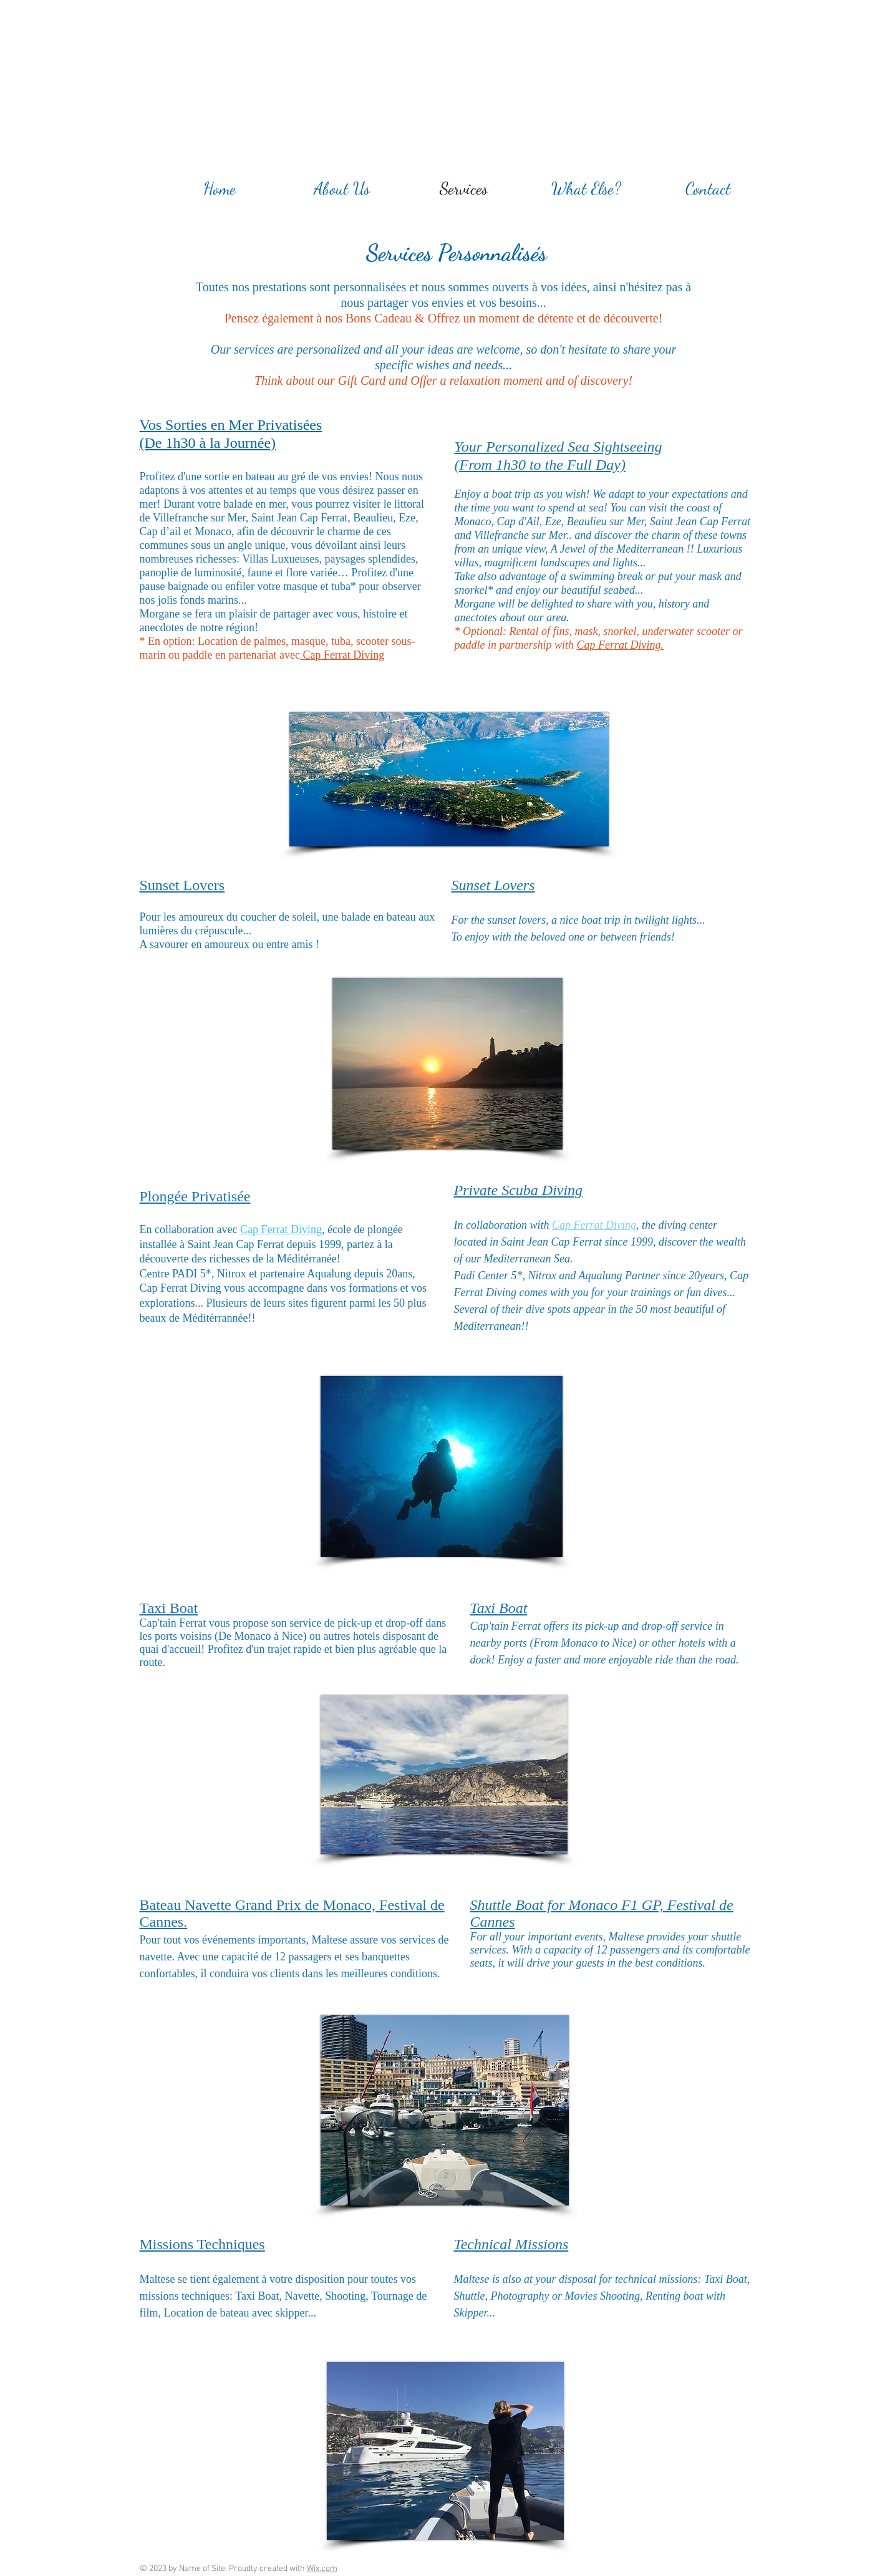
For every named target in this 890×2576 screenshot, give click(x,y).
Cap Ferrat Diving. (620, 645)
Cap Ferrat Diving (342, 655)
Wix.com (322, 2569)
